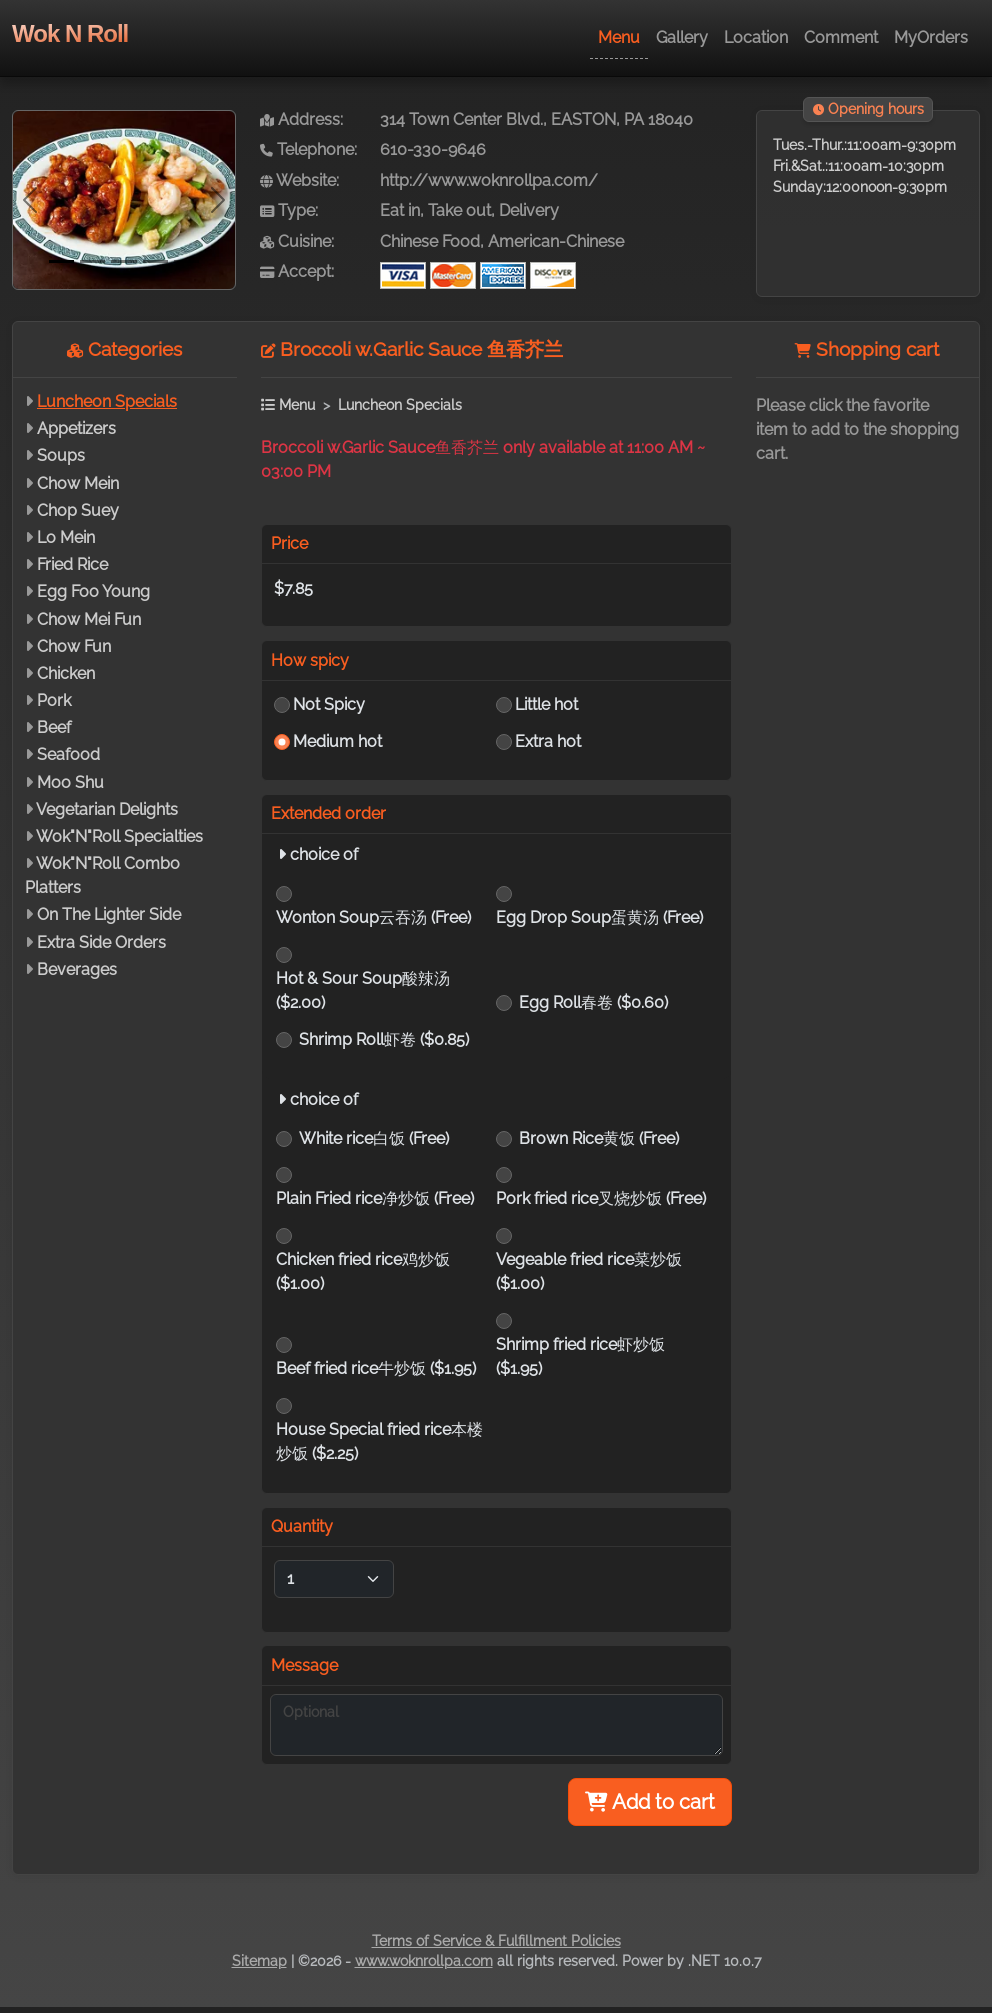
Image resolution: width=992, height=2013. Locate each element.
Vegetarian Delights (107, 809)
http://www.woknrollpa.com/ (489, 180)
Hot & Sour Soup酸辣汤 (363, 990)
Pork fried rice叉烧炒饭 (601, 1198)
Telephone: (308, 149)
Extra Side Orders (101, 942)
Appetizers (76, 428)
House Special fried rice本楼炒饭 (379, 1441)
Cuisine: (297, 241)
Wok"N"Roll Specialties (119, 836)
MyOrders (931, 37)
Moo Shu (70, 782)
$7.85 (293, 588)
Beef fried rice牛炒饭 (376, 1368)
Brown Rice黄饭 (599, 1138)
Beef (54, 727)
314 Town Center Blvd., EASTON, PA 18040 (536, 119)
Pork (54, 700)
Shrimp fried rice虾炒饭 (580, 1356)
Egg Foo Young (93, 591)
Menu (619, 37)
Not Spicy (329, 704)
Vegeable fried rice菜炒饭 (589, 1271)
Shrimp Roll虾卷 (384, 1039)
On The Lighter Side (109, 914)
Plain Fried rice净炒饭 (375, 1198)
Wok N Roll (70, 33)
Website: (299, 180)
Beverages (77, 969)
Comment (841, 37)
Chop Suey (78, 510)
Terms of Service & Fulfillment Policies (496, 1941)
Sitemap (259, 1961)
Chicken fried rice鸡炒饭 (363, 1271)
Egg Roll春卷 (593, 1002)
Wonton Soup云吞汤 (373, 917)
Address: (301, 119)
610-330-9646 (433, 149)
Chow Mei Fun (89, 619)
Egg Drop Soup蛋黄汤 (599, 917)
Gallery (682, 37)
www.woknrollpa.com (424, 1961)
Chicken (66, 673)
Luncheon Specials (107, 401)
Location (756, 37)
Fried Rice (72, 564)
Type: (289, 210)
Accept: (297, 271)
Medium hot (337, 741)
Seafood (68, 754)
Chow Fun (74, 646)
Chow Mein (78, 483)
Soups (61, 455)
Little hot (546, 704)
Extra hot (548, 741)
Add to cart (650, 1802)
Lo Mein (66, 537)
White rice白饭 (374, 1138)
